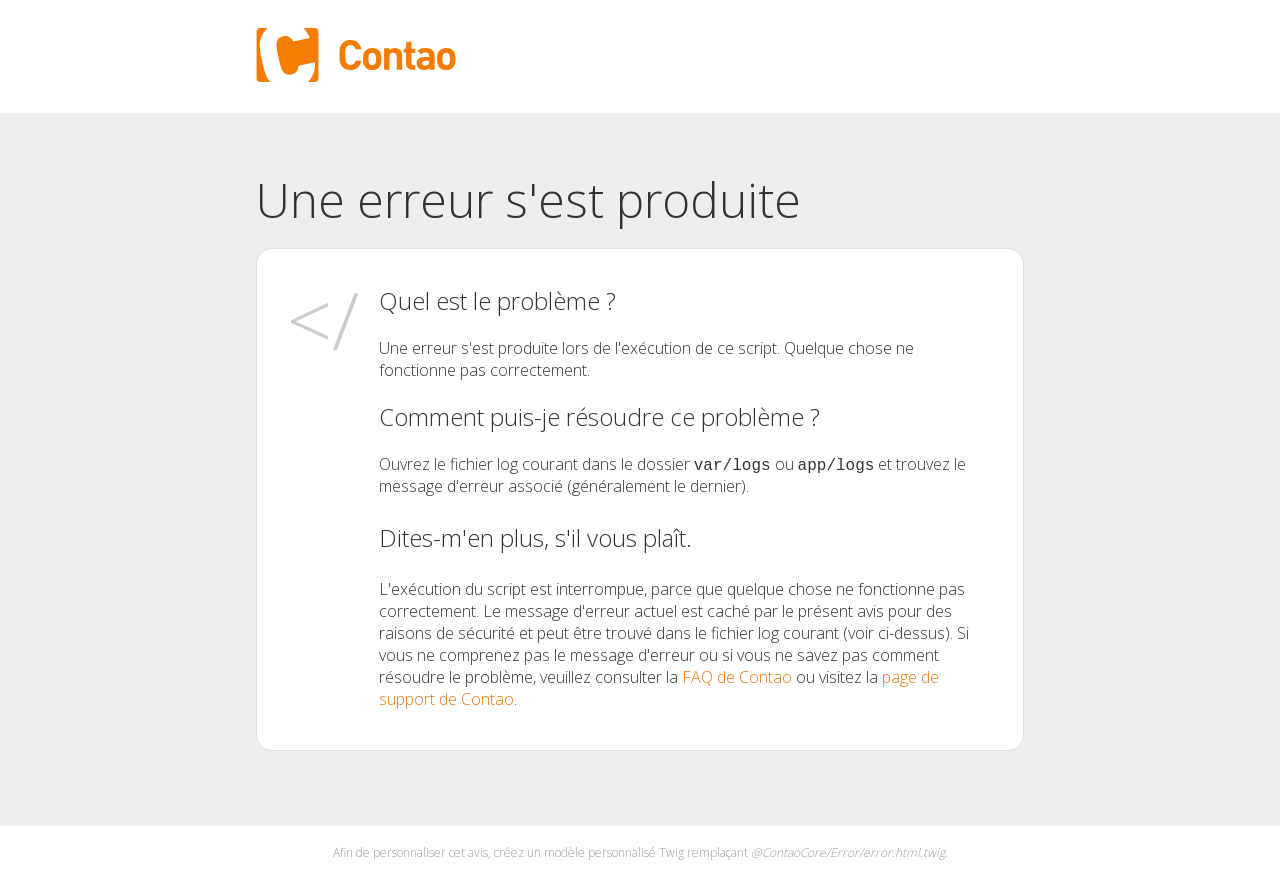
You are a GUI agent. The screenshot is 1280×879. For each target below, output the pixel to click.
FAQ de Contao (737, 677)
